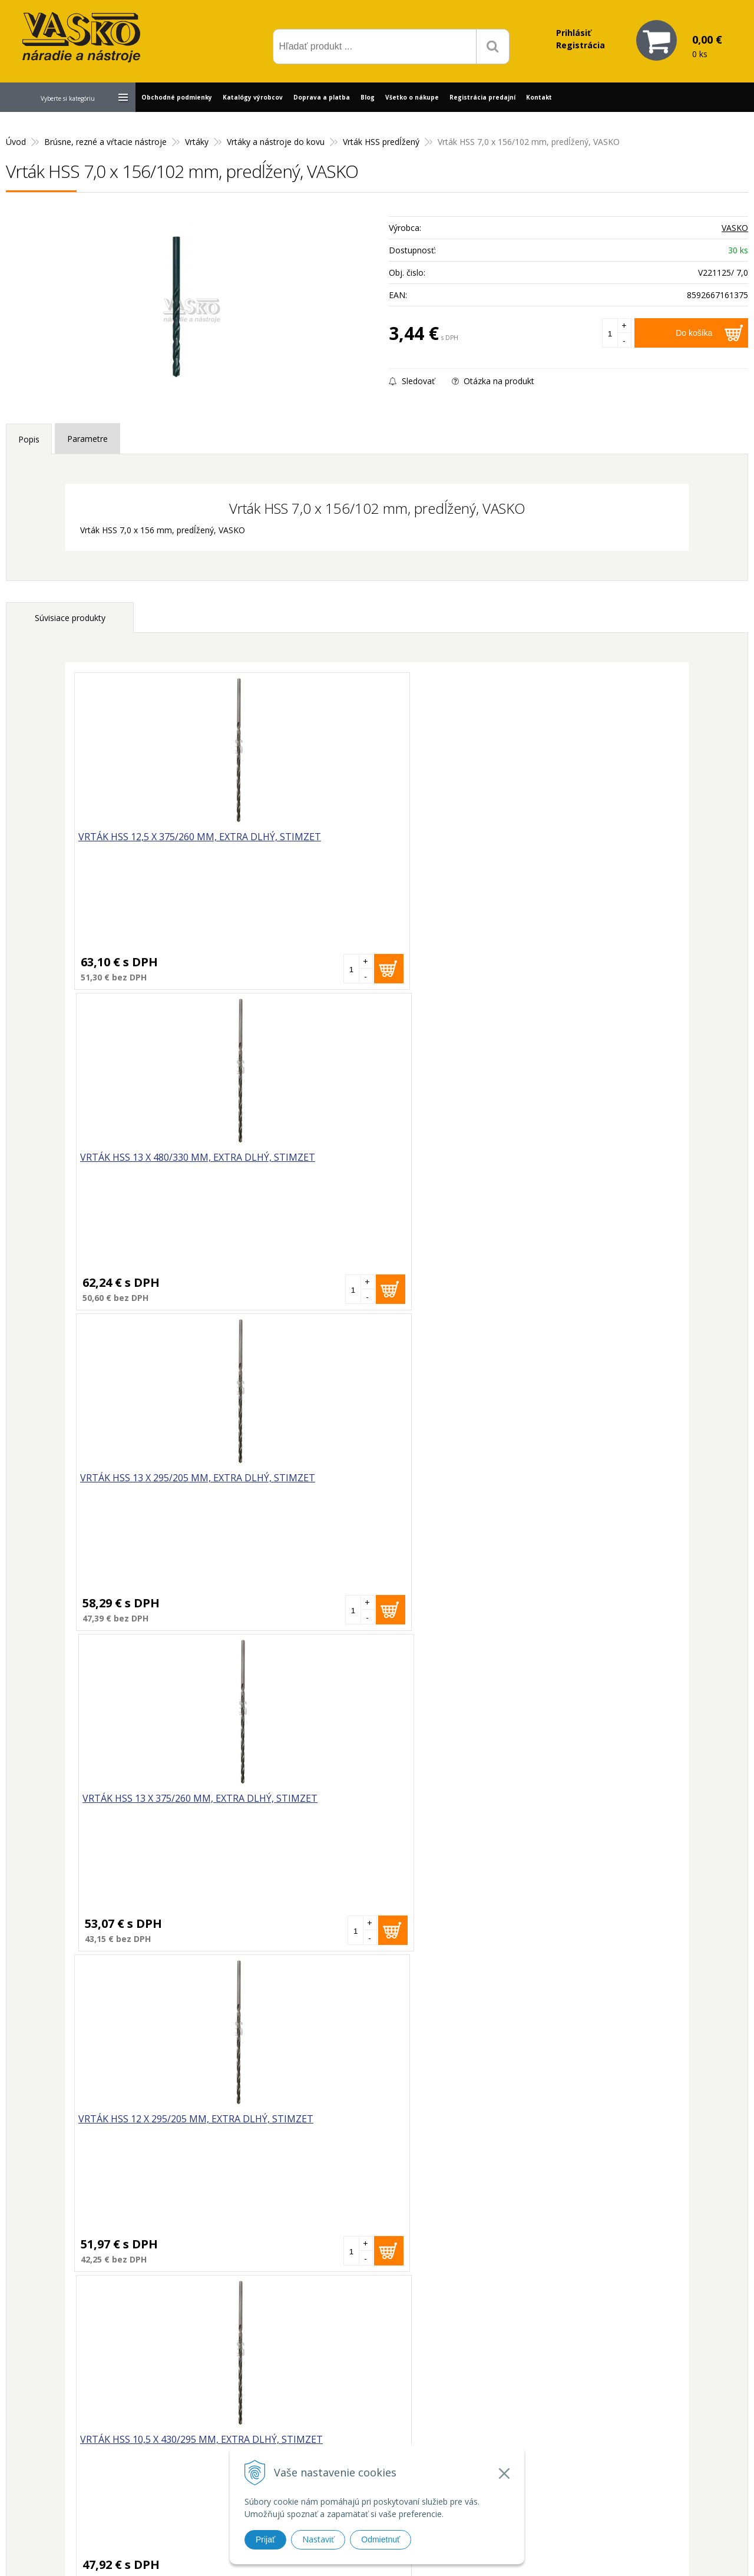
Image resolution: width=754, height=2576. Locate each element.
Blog (368, 97)
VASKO (735, 227)
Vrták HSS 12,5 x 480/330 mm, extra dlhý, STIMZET (447, 1485)
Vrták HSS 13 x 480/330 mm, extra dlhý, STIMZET (298, 844)
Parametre (87, 438)
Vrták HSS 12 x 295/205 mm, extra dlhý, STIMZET (146, 1165)
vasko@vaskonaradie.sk (357, 2376)
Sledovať (412, 381)
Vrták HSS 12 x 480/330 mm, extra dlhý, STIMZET (146, 1485)
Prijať (265, 2539)
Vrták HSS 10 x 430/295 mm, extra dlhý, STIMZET (602, 1485)
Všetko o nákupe (412, 97)
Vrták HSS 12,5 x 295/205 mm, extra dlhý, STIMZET (295, 1485)
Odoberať (473, 2221)
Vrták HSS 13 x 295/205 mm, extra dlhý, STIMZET (450, 844)
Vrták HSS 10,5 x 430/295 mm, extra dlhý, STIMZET (295, 1165)
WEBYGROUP (534, 2552)
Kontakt (539, 97)
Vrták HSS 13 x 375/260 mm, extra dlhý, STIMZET (602, 844)
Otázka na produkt (493, 381)
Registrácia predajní (482, 97)
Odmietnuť (380, 2539)
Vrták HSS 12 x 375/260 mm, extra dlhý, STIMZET (602, 1165)
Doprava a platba (321, 97)
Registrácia (580, 45)
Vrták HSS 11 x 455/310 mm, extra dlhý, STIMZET (450, 1165)
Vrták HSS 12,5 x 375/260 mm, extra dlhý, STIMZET (143, 844)
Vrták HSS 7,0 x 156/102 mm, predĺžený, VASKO (78, 1922)
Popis (28, 439)
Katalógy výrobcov (253, 97)
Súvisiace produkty (70, 617)
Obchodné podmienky (176, 97)
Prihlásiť (573, 32)
